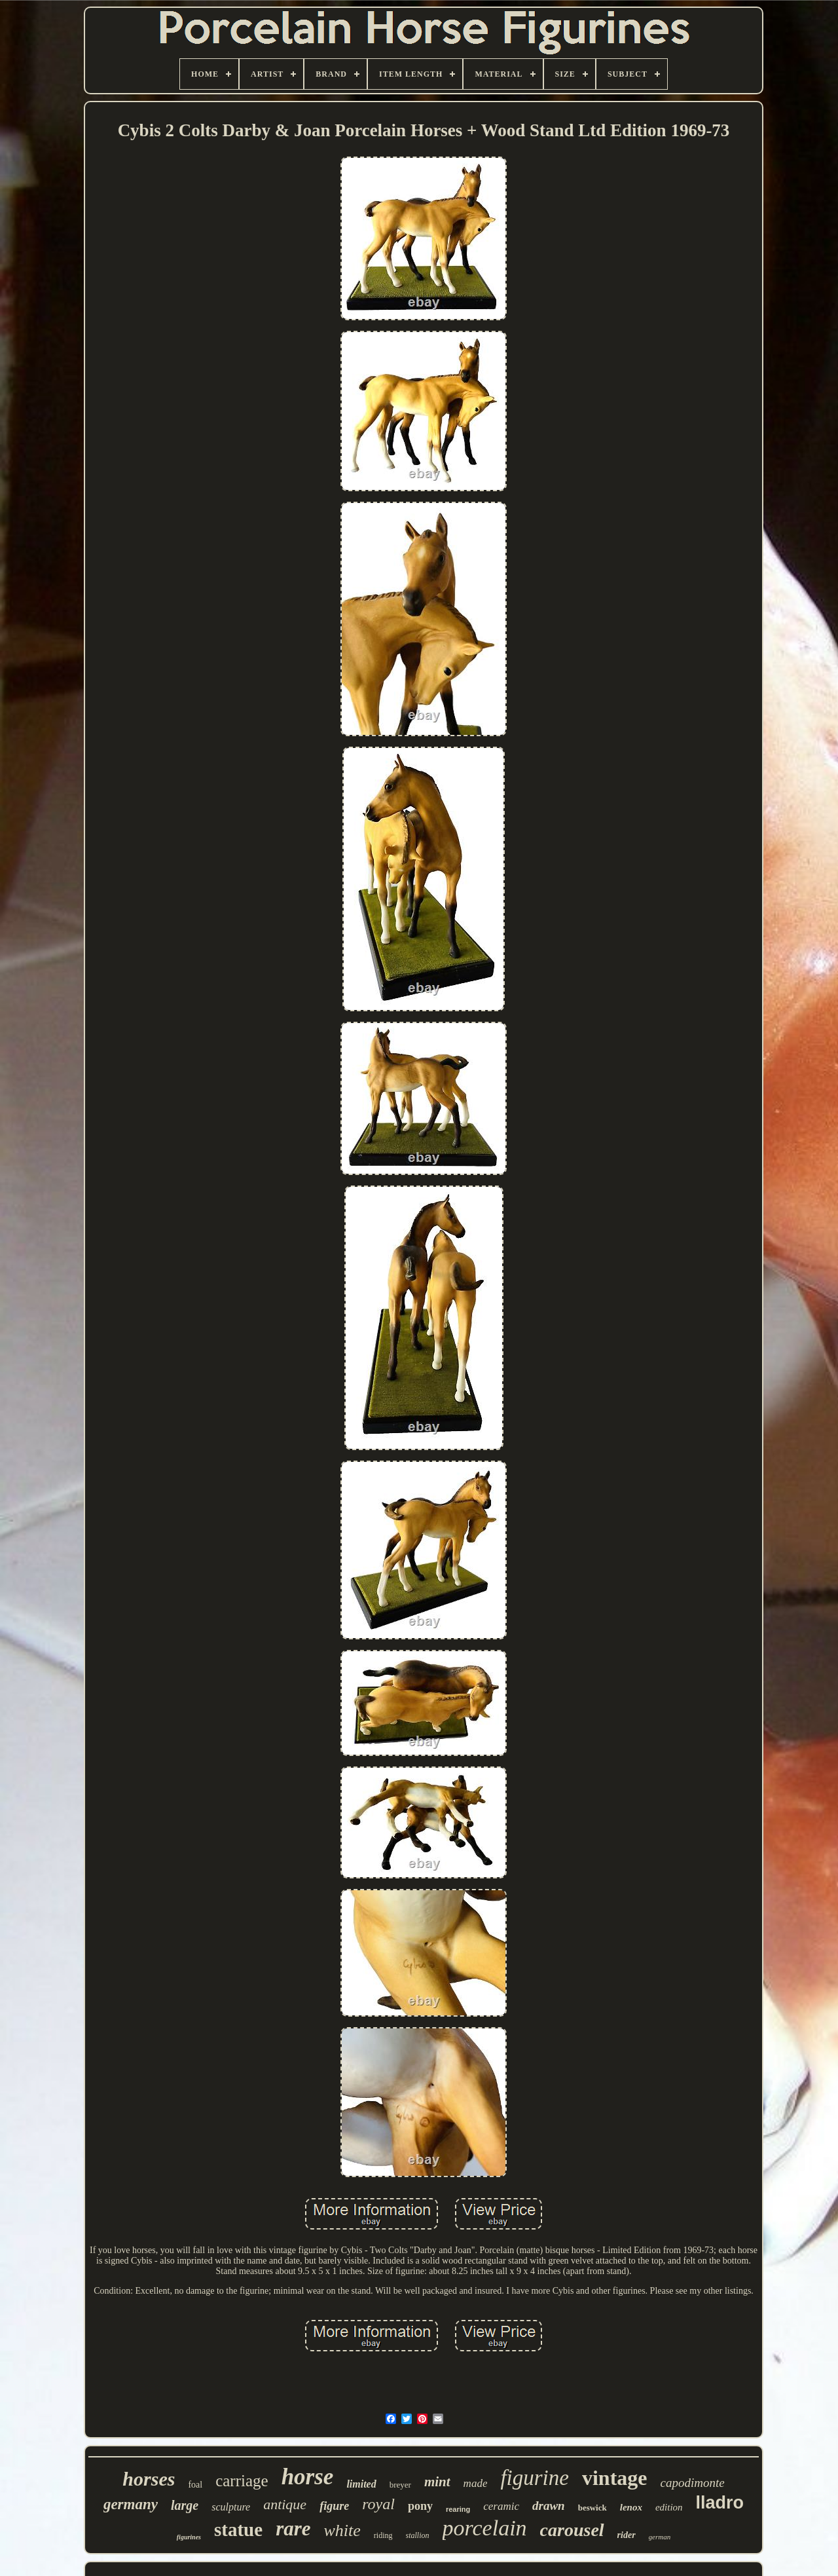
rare (293, 2528)
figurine (534, 2478)
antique (284, 2504)
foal (195, 2485)
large (184, 2505)
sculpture (230, 2506)
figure (334, 2505)
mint (437, 2482)
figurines (189, 2537)
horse (308, 2477)
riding (383, 2535)
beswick (592, 2507)
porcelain (485, 2528)
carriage (241, 2481)
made (476, 2483)
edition (669, 2507)
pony (420, 2505)
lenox (631, 2507)
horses (148, 2479)
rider (626, 2535)
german (660, 2537)
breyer (400, 2485)
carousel (572, 2530)
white (342, 2530)
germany (130, 2504)
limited (361, 2484)
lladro (720, 2502)
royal (378, 2503)
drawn (548, 2505)
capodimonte (692, 2483)
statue (238, 2529)
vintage (614, 2478)
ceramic (501, 2506)
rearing (458, 2509)
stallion (417, 2535)
